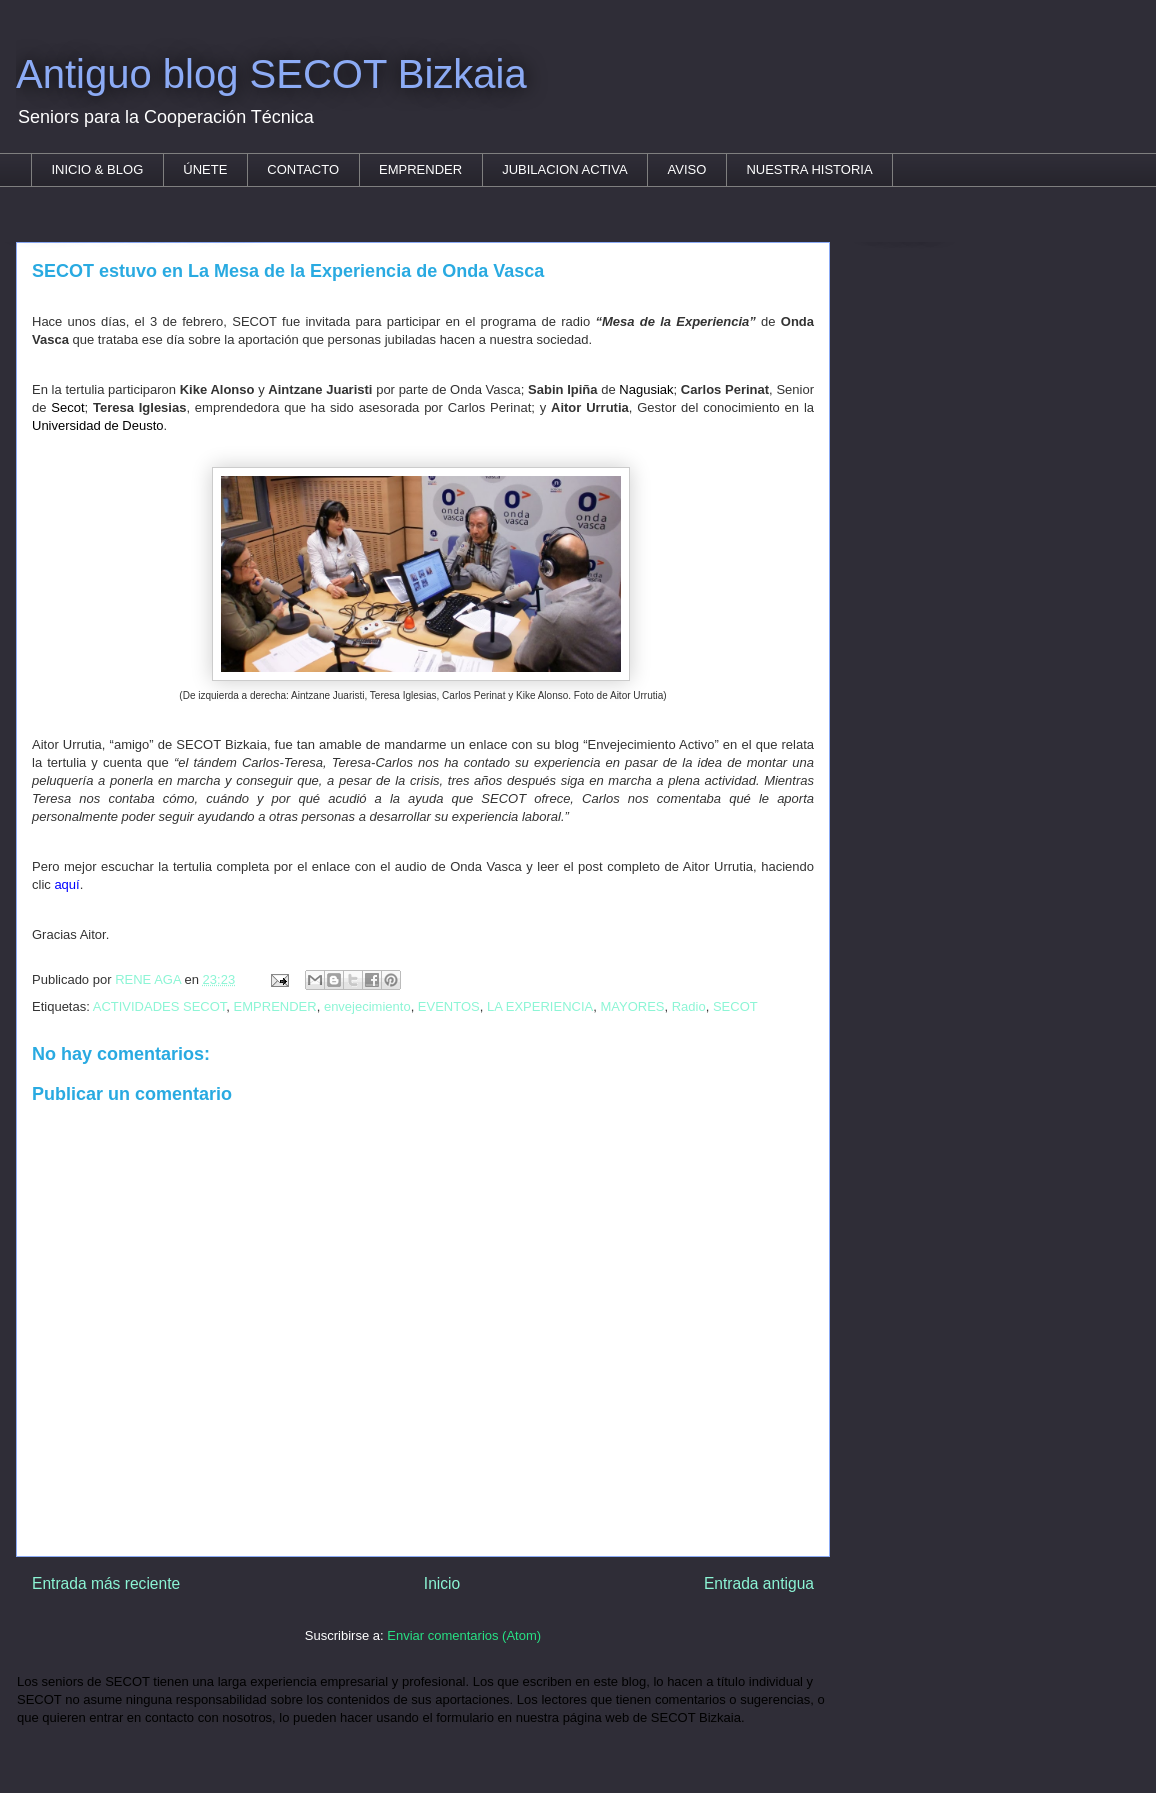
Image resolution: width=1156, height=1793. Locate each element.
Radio (689, 1006)
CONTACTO (303, 169)
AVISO (687, 169)
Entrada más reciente (106, 1583)
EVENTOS (449, 1006)
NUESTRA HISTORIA (809, 169)
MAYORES (632, 1006)
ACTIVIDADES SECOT (160, 1006)
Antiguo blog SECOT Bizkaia (271, 74)
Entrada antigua (759, 1583)
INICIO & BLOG (98, 169)
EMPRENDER (420, 169)
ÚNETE (205, 169)
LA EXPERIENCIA (540, 1006)
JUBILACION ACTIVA (564, 169)
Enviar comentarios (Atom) (464, 1635)
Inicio (442, 1583)
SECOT (735, 1006)
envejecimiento (367, 1006)
